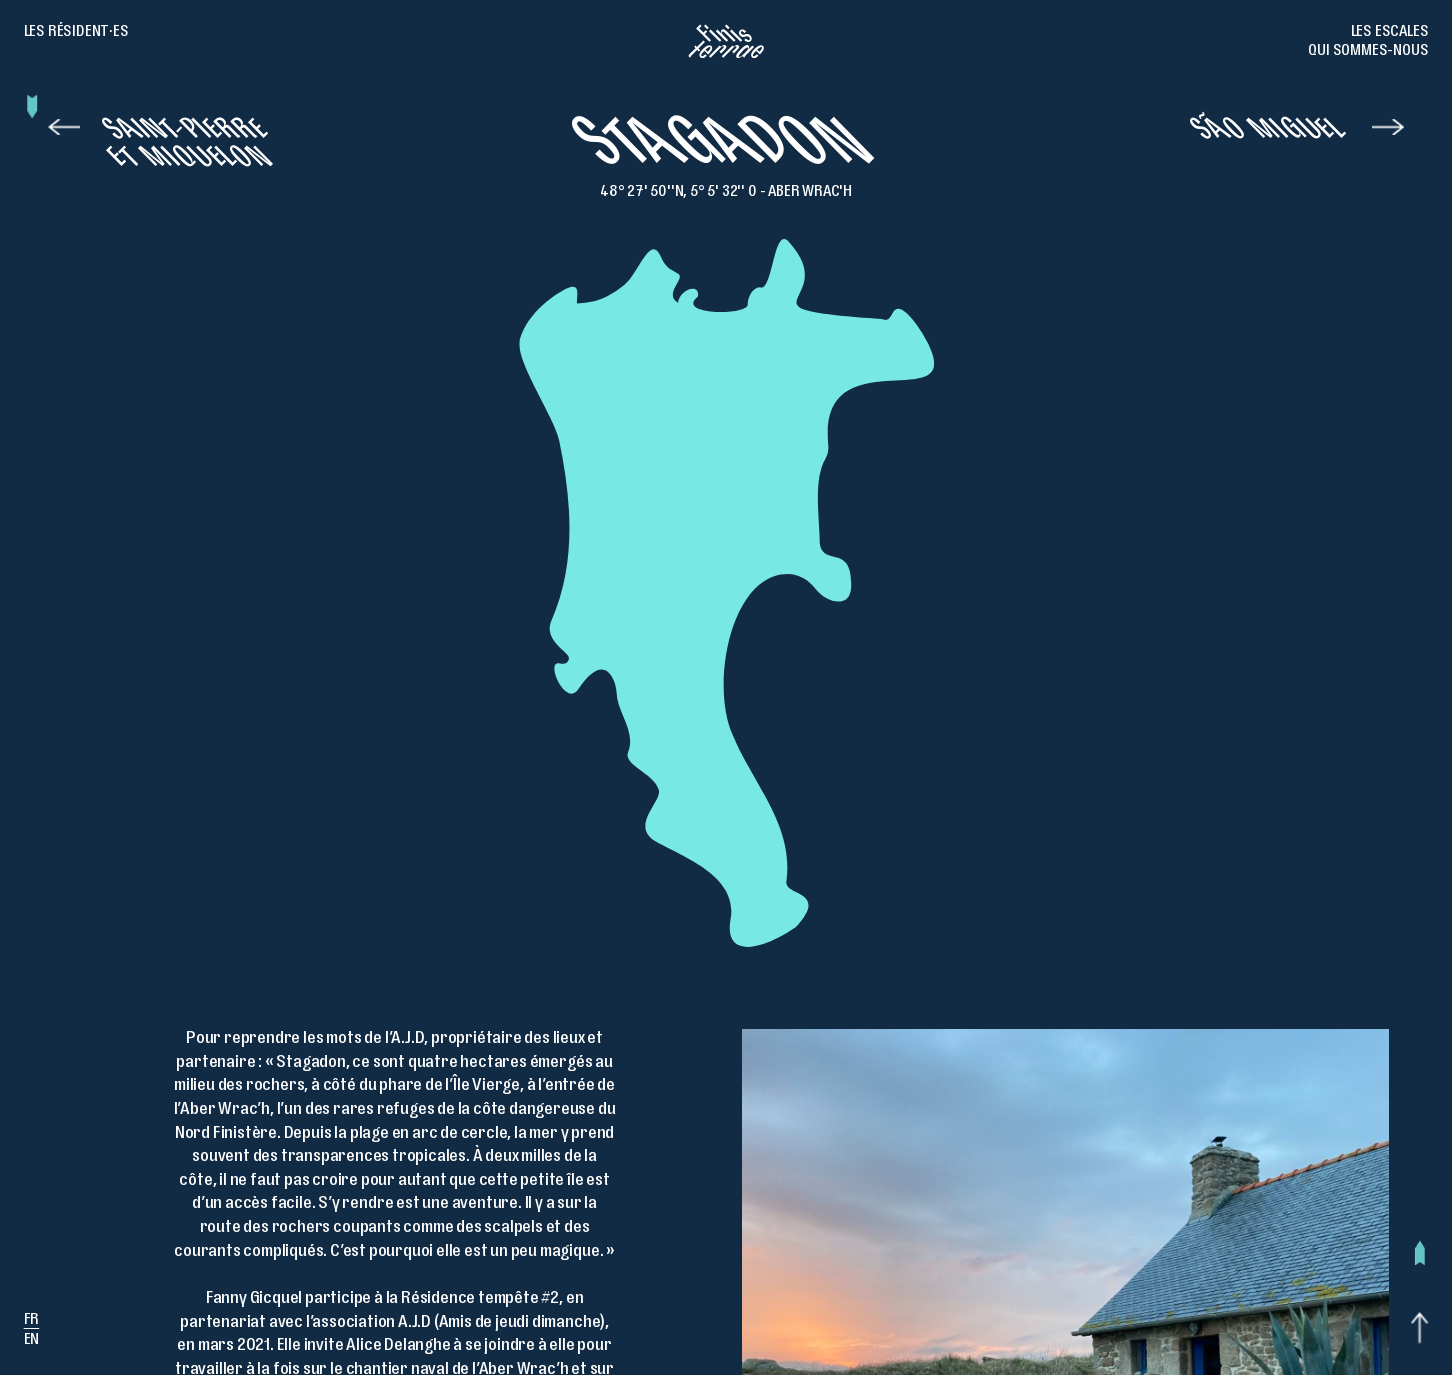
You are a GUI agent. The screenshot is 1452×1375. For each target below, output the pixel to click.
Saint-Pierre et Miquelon (189, 148)
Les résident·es (76, 33)
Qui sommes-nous (1368, 52)
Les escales (1390, 33)
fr (32, 1321)
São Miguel (1270, 134)
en (32, 1341)
